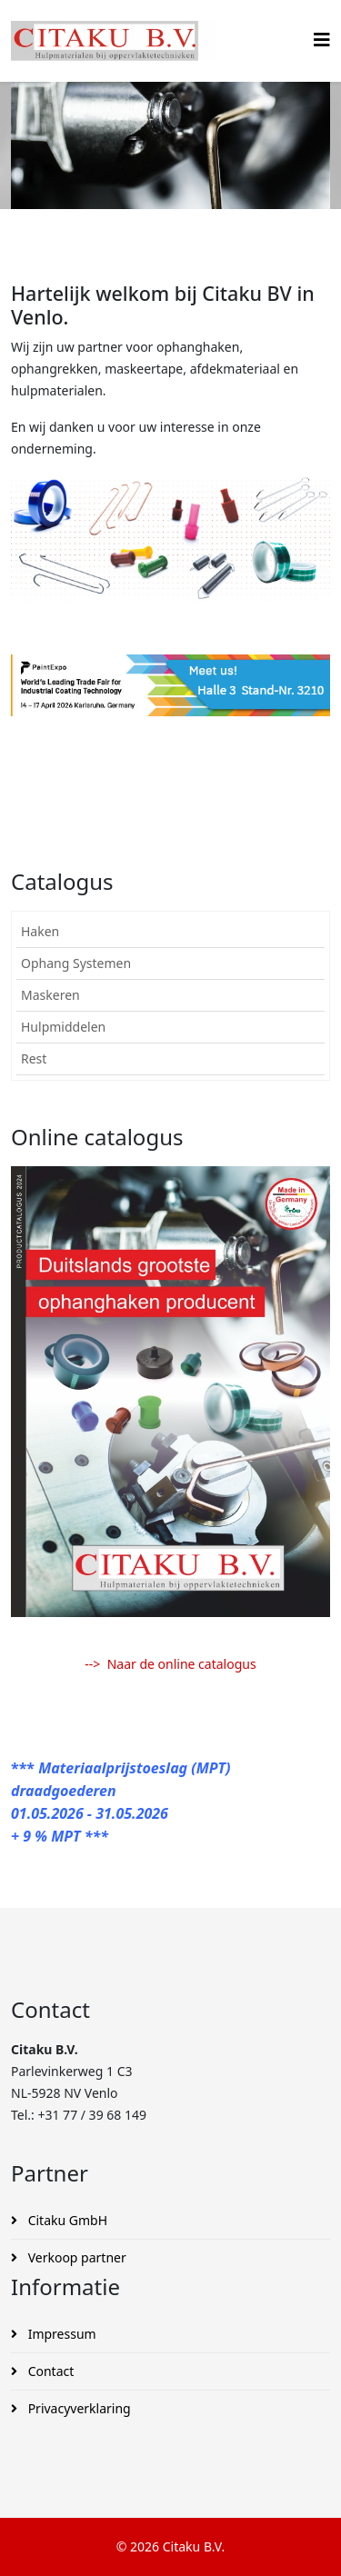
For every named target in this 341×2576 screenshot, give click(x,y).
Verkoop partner (75, 2257)
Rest (33, 1058)
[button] (315, 931)
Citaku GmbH (66, 2220)
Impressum (60, 2333)
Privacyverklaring (78, 2408)
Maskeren (50, 994)
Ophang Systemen (76, 963)
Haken (40, 931)
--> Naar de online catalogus (170, 1663)
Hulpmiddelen (63, 1026)
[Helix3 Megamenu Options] (322, 39)
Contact (49, 2371)
